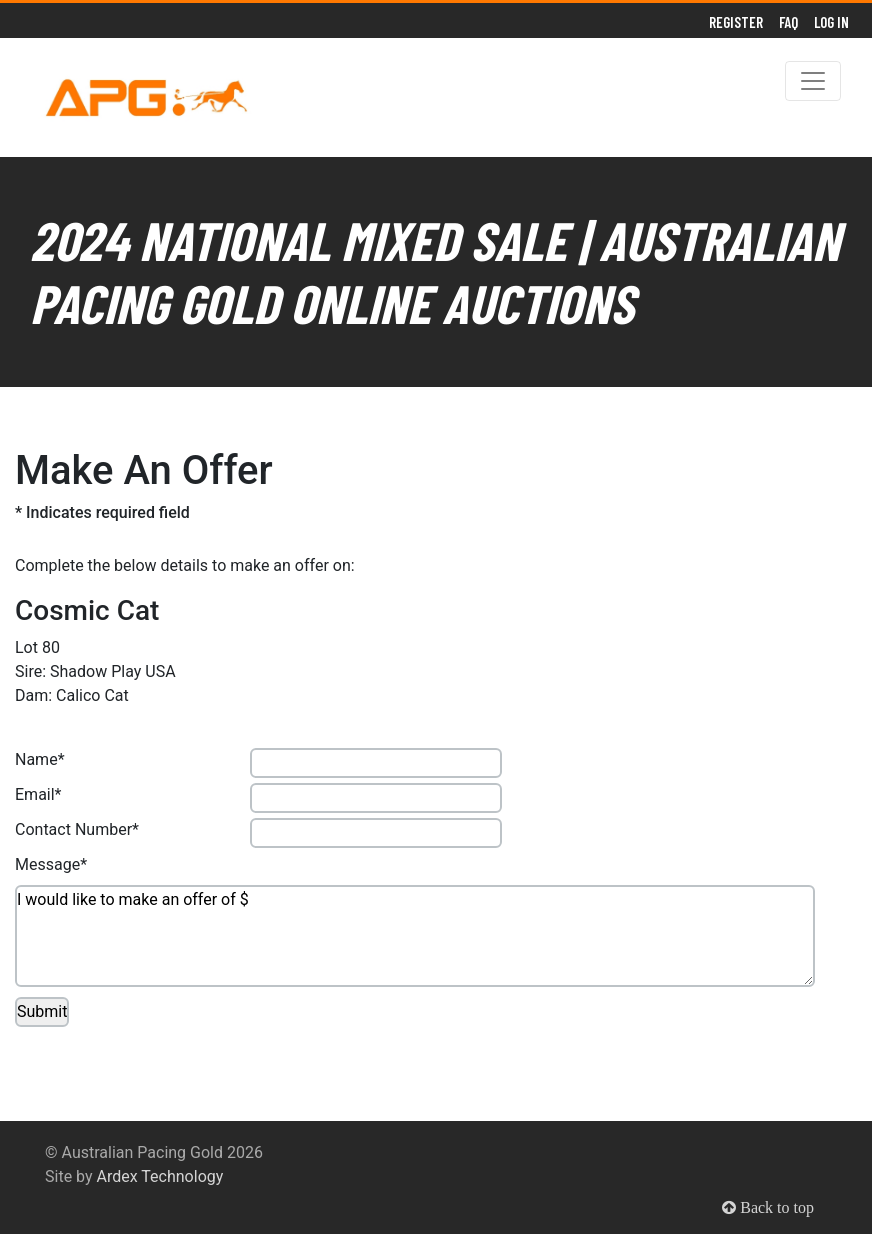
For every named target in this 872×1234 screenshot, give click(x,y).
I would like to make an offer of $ (415, 936)
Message (47, 864)
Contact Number (73, 829)
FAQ (788, 22)
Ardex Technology (160, 1176)
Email (35, 794)
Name (36, 759)
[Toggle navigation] (813, 81)
